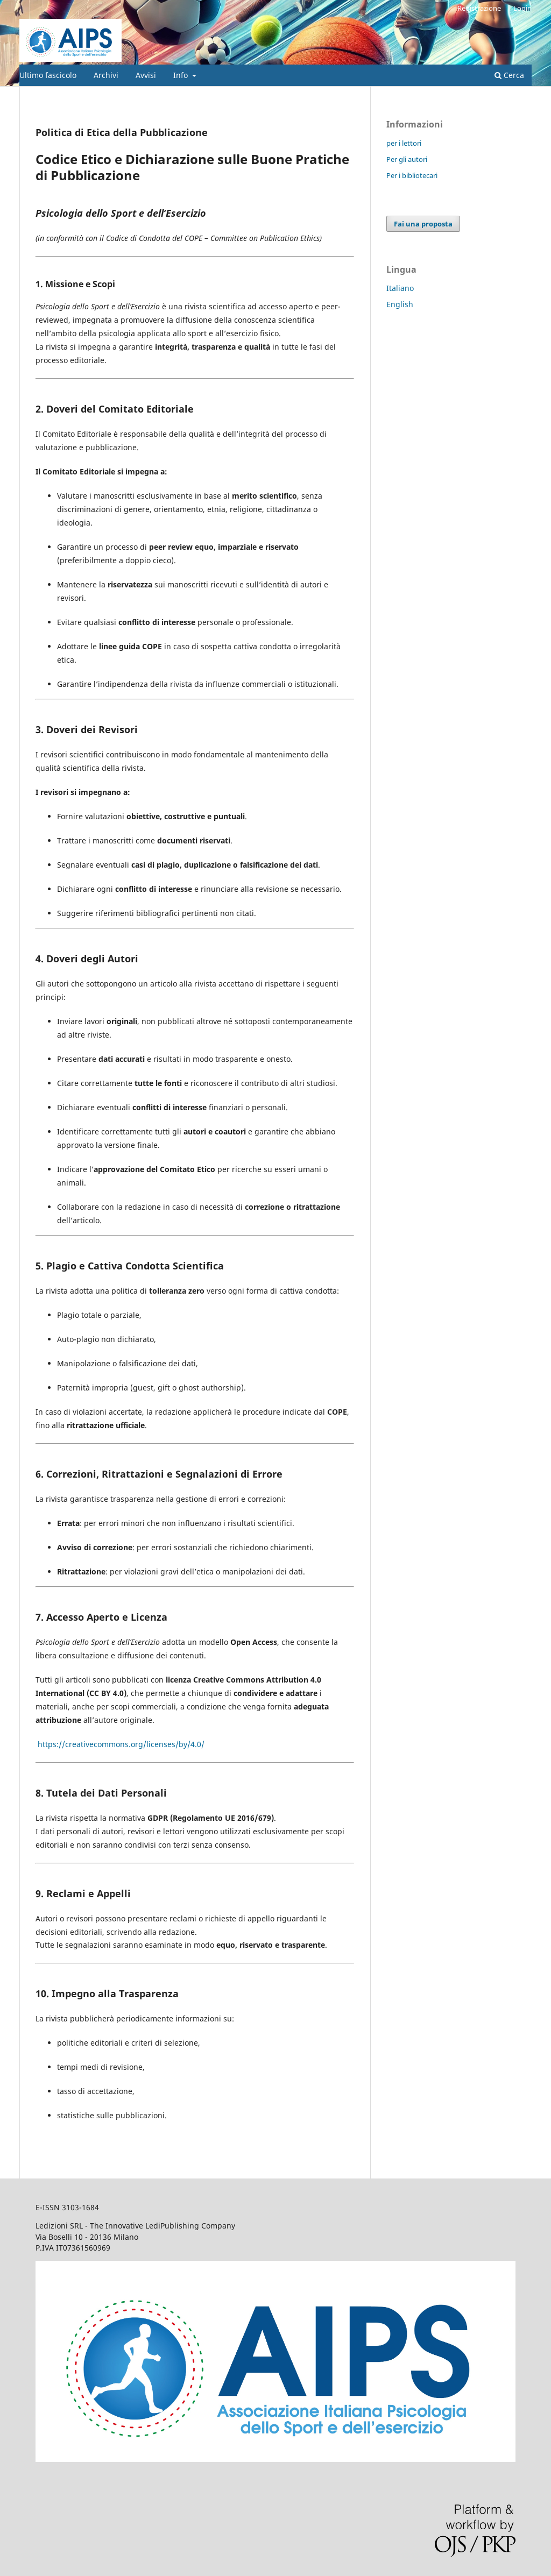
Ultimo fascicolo (47, 75)
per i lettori (403, 143)
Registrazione (479, 8)
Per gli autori (406, 159)
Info (181, 75)
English (399, 304)
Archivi (106, 75)
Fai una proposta (423, 224)
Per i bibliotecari (411, 175)
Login (522, 8)
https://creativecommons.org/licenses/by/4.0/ (121, 1744)
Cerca (509, 75)
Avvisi (146, 75)
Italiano (400, 288)
